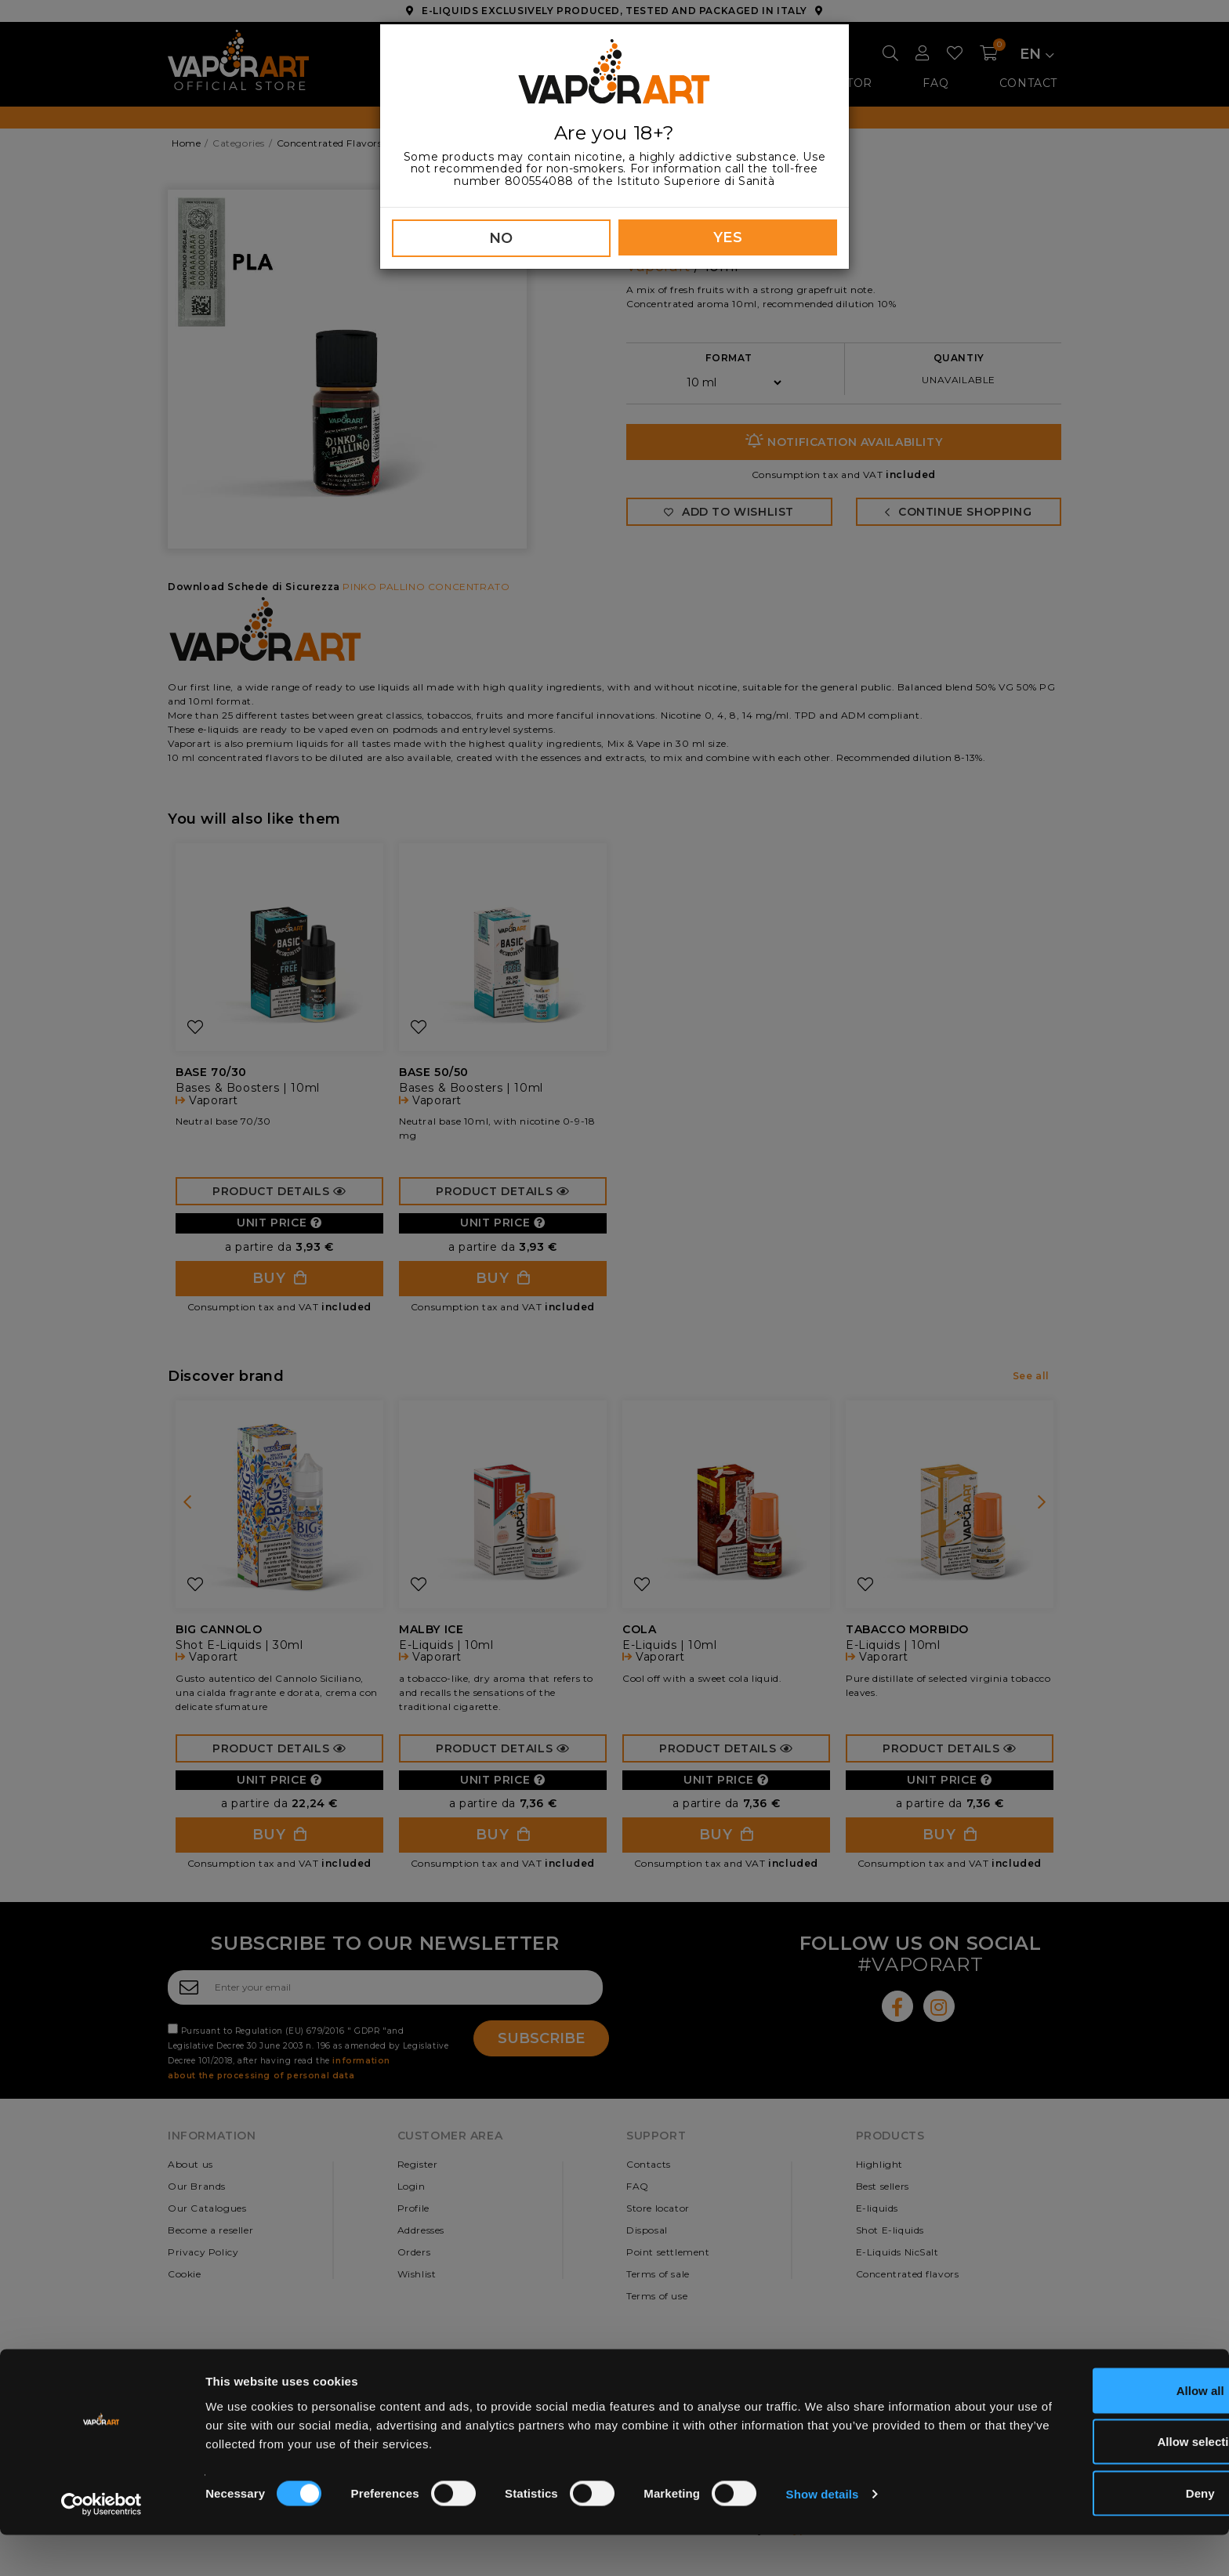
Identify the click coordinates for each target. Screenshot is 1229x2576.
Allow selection (1097, 2483)
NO (501, 238)
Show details (822, 2535)
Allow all (1098, 2431)
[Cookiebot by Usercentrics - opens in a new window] (101, 2545)
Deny (1098, 2534)
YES (728, 237)
